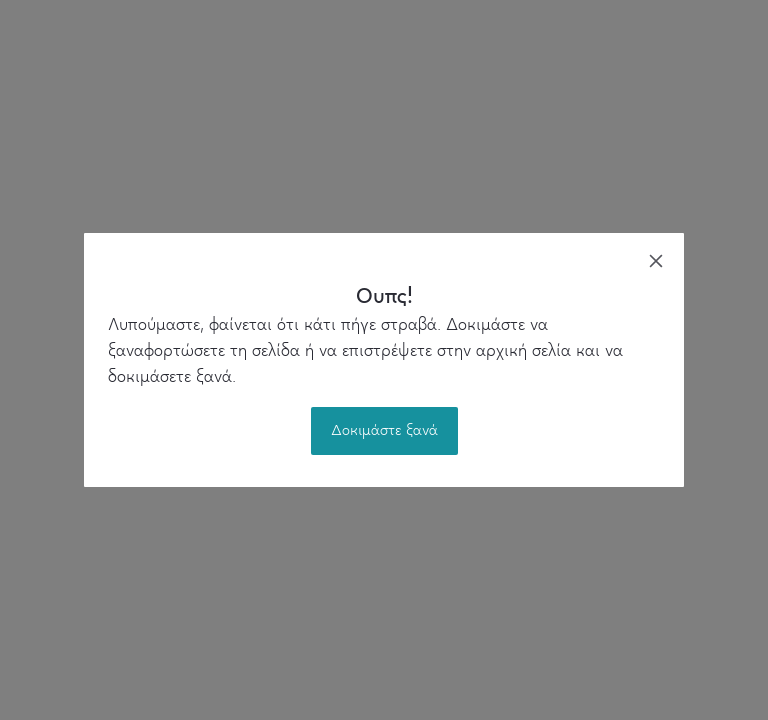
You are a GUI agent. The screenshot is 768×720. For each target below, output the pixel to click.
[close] (656, 261)
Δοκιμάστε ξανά (384, 431)
